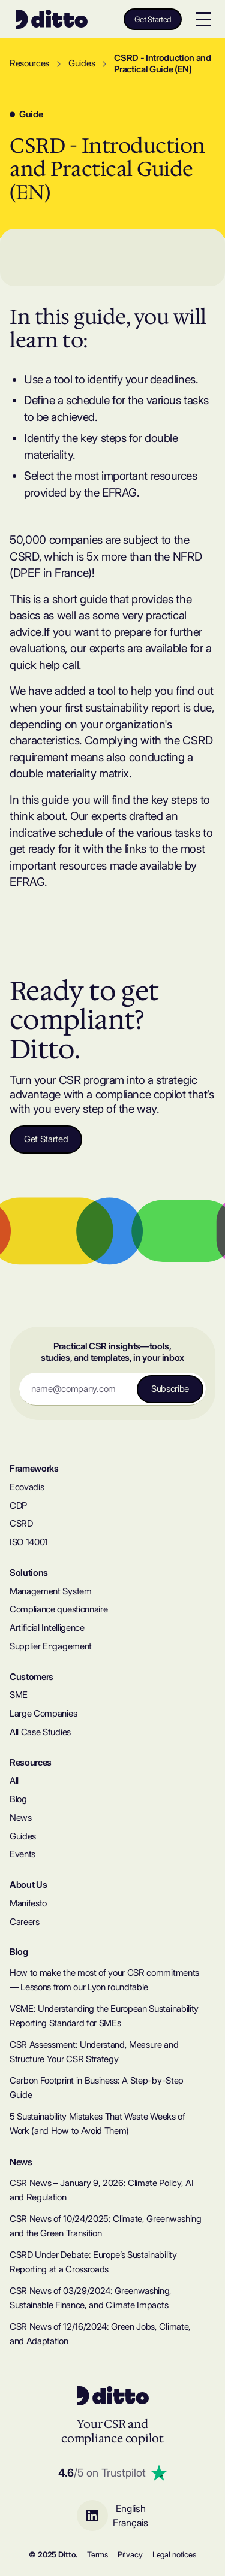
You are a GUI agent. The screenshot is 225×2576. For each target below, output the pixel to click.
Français (130, 2523)
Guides (81, 63)
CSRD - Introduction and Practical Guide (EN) (162, 64)
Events (22, 1854)
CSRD (21, 1523)
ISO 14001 (29, 1542)
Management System (51, 1591)
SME (19, 1695)
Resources (29, 63)
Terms (97, 2554)
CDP (18, 1505)
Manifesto (28, 1903)
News (21, 1817)
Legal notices (174, 2554)
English (131, 2508)
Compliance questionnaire (58, 1609)
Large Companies (43, 1713)
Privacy (130, 2554)
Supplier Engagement (51, 1646)
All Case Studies (40, 1732)
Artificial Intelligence (47, 1628)
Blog (18, 1799)
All (14, 1780)
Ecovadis (27, 1487)
